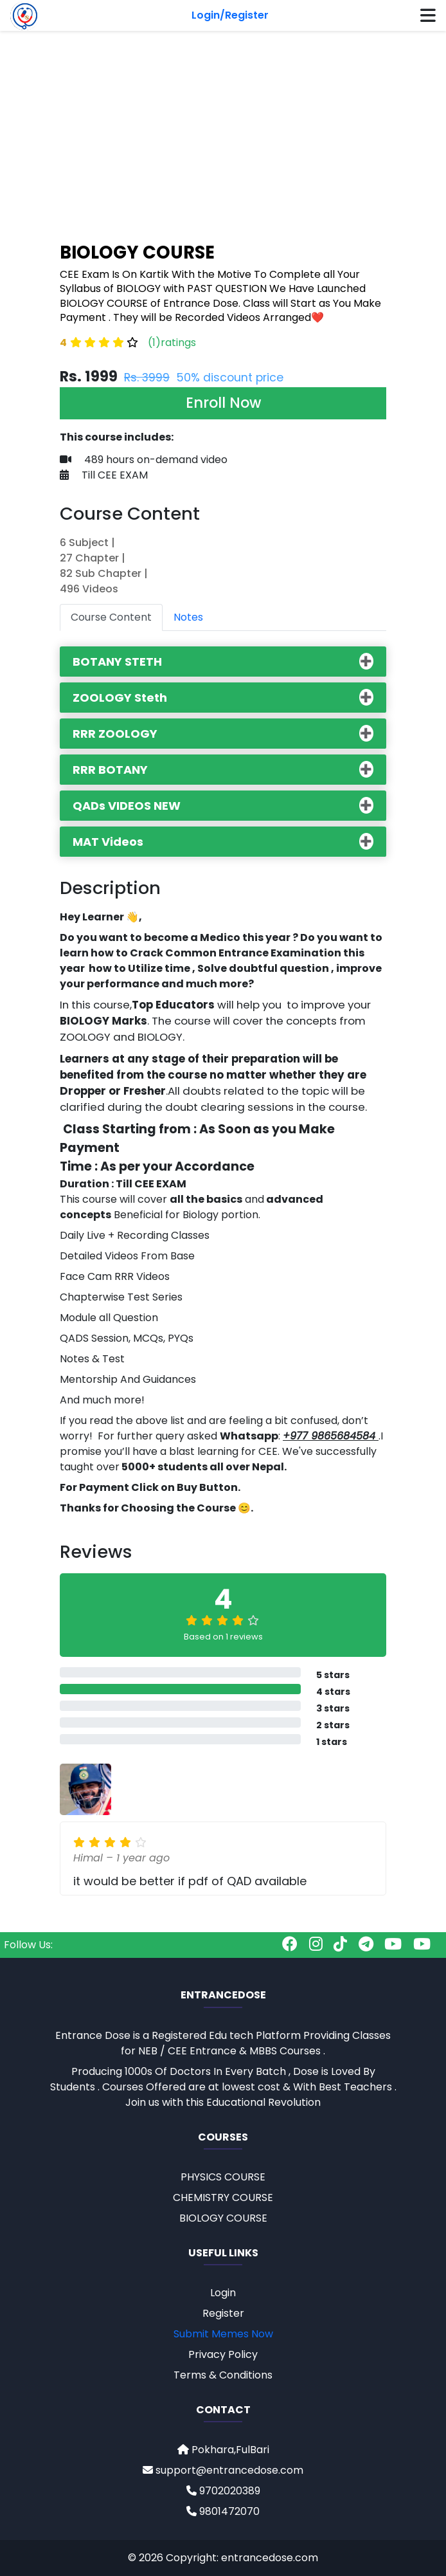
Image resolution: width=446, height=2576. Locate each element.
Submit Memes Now (223, 2333)
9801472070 (223, 2511)
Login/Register (230, 15)
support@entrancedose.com (223, 2470)
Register (223, 2313)
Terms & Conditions (223, 2375)
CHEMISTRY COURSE (223, 2197)
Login (223, 2292)
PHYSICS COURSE (223, 2177)
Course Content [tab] (111, 617)
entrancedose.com (269, 2557)
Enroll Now (223, 402)
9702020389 (223, 2490)
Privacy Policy (223, 2354)
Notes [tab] (188, 617)
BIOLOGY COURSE (223, 2218)
